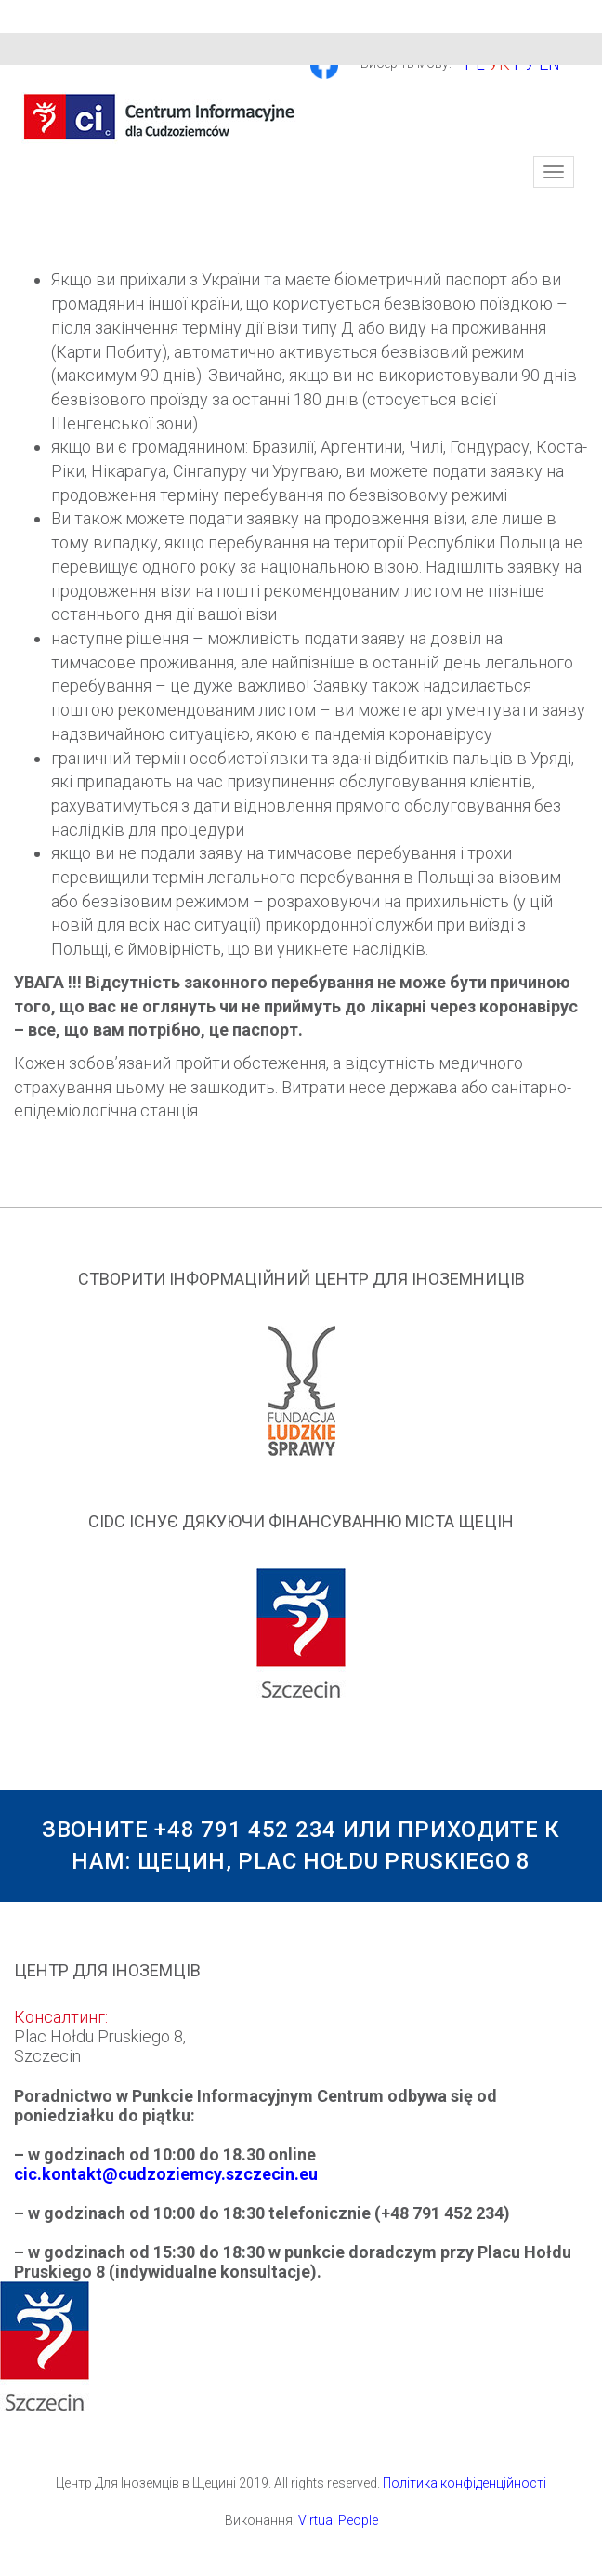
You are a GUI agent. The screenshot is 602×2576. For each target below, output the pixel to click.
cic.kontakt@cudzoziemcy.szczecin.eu (166, 2174)
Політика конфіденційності (464, 2483)
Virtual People (338, 2520)
